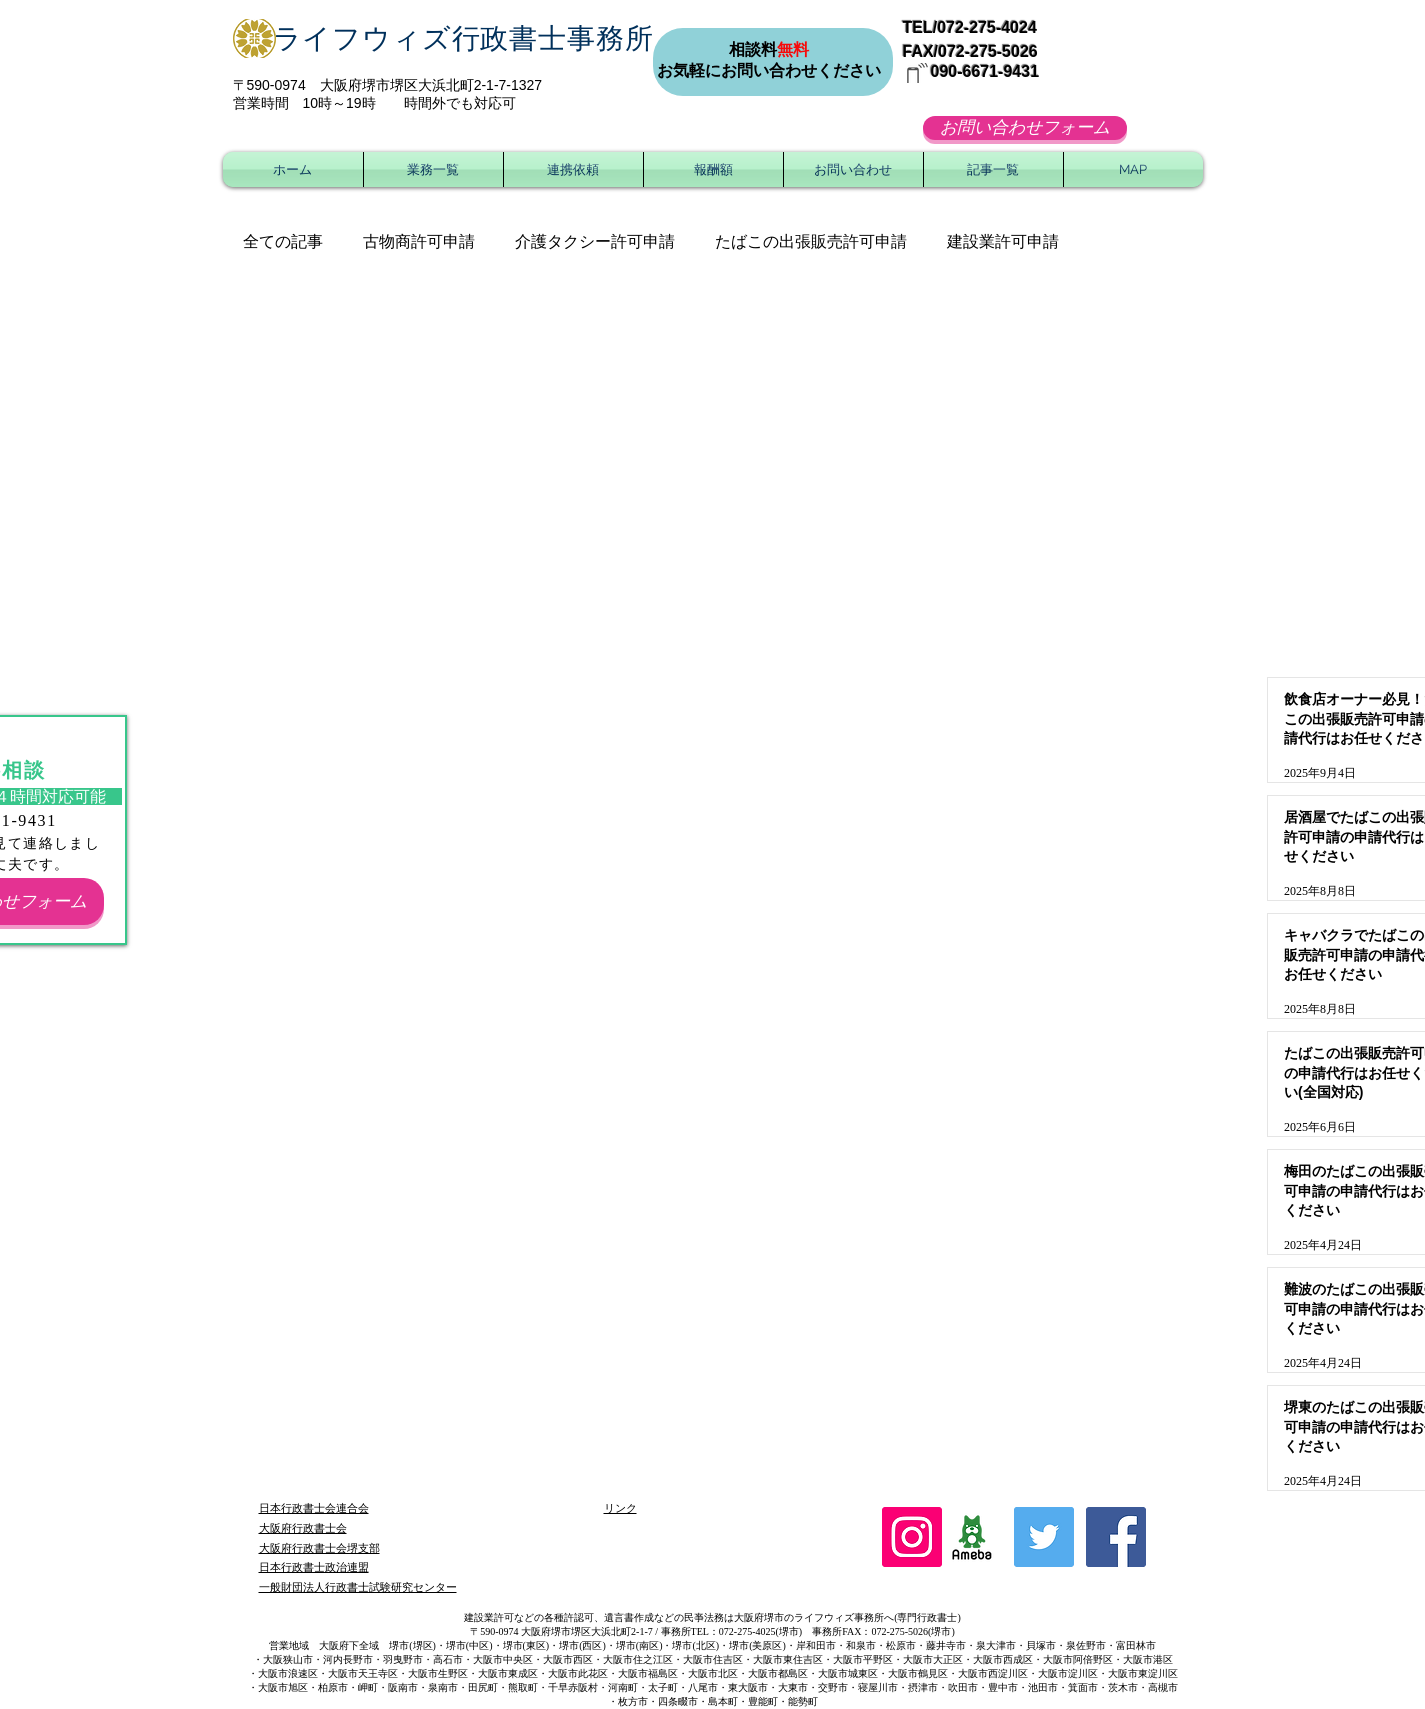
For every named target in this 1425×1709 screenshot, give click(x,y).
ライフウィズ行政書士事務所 (463, 38)
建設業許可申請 (1003, 241)
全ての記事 (283, 241)
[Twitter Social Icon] (1044, 1537)
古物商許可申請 (419, 241)
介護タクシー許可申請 (595, 241)
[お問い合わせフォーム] (1025, 128)
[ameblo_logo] (972, 1537)
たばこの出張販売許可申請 (811, 241)
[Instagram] (912, 1537)
